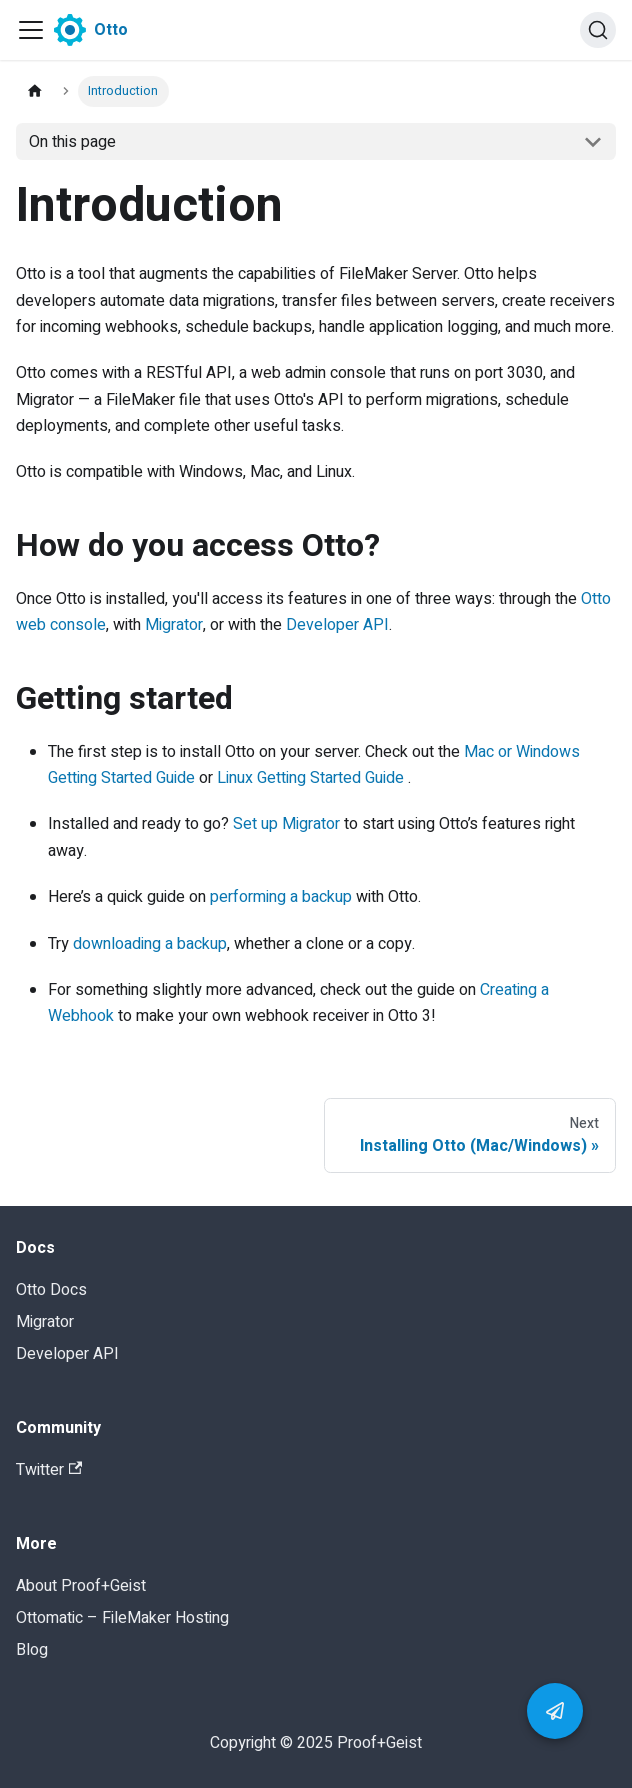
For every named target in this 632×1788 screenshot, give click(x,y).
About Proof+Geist (81, 1586)
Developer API (337, 625)
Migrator (174, 625)
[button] (555, 1711)
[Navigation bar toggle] (31, 30)
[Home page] (35, 91)
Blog (32, 1650)
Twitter (49, 1470)
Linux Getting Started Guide (310, 778)
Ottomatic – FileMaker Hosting (122, 1618)
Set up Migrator (286, 824)
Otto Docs (51, 1290)
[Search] (598, 30)
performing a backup (281, 897)
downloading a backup (150, 944)
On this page (72, 142)
